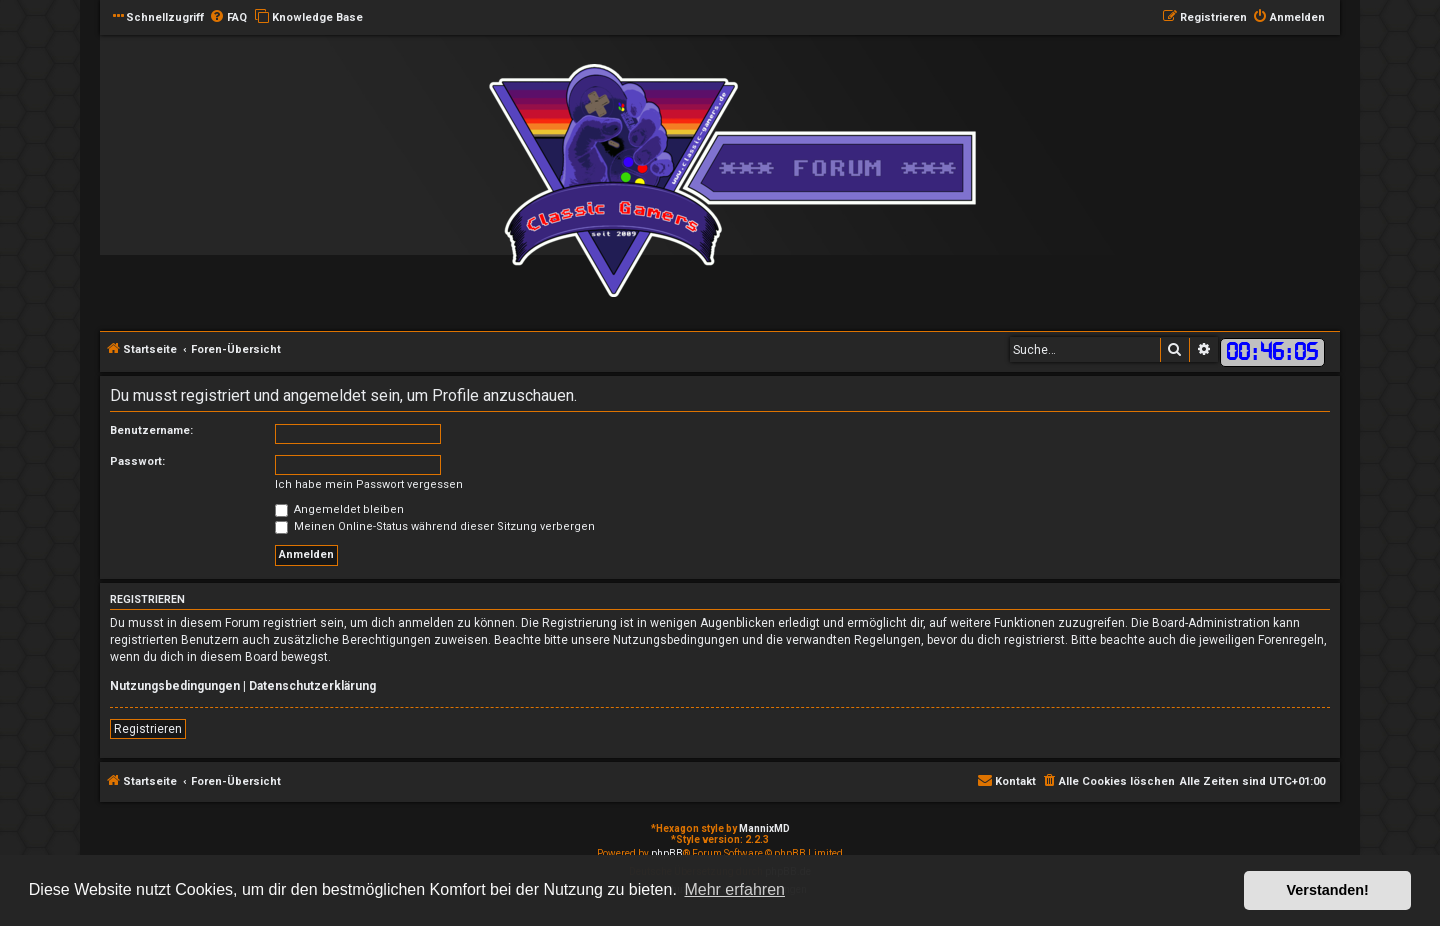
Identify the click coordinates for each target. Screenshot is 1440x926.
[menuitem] (228, 18)
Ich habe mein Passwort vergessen (369, 484)
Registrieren (148, 729)
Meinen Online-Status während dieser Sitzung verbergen (435, 526)
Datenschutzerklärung (312, 686)
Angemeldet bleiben (339, 509)
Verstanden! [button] (1328, 890)
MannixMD (764, 828)
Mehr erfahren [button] (734, 889)
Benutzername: (151, 430)
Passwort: (137, 461)
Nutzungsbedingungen (175, 686)
